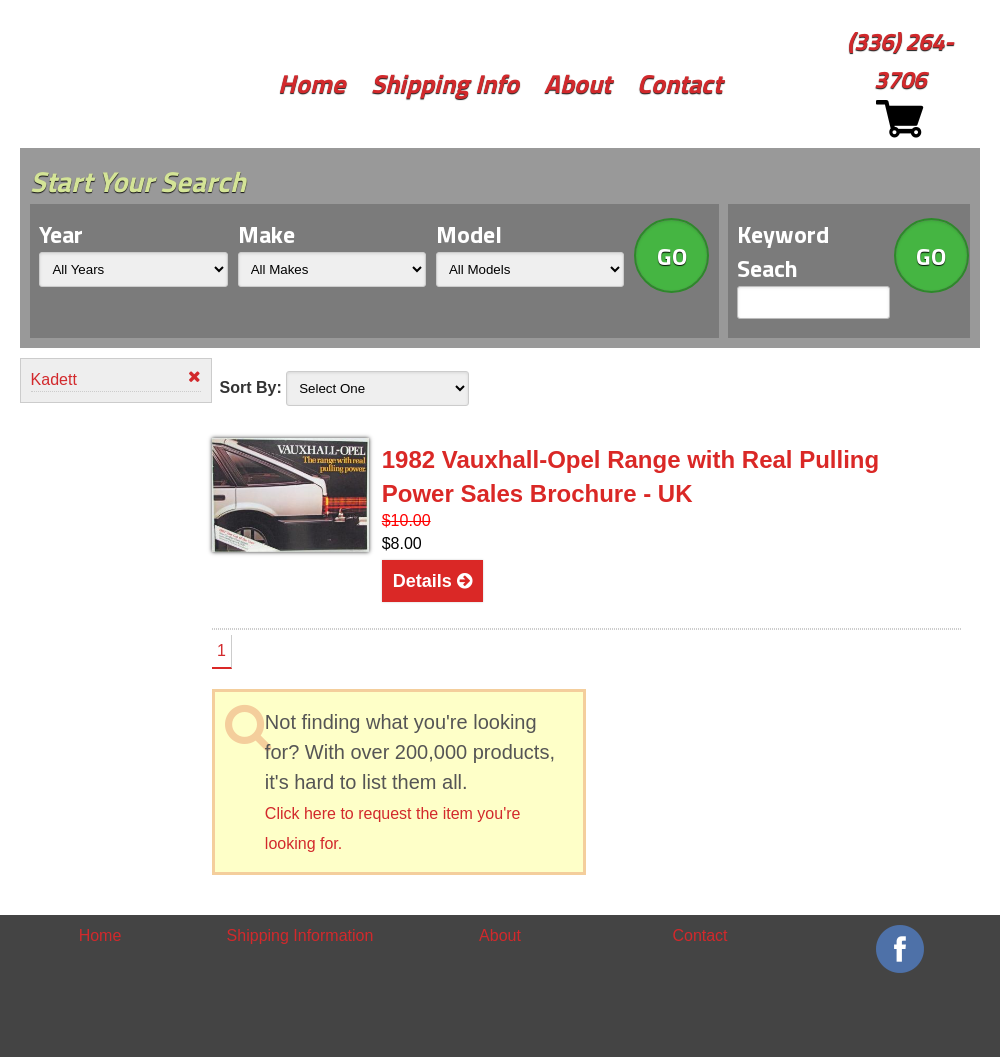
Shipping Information (300, 935)
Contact (679, 83)
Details (432, 581)
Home (311, 83)
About (577, 83)
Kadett (116, 378)
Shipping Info (445, 83)
